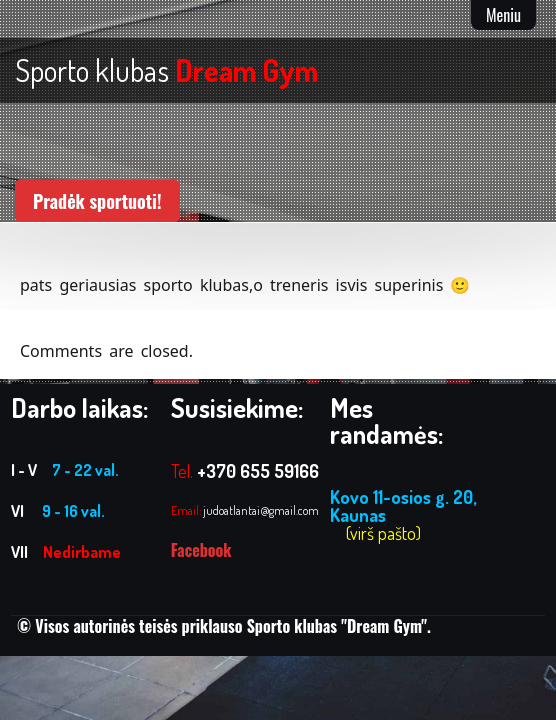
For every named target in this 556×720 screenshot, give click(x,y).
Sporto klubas (166, 70)
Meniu (503, 15)
